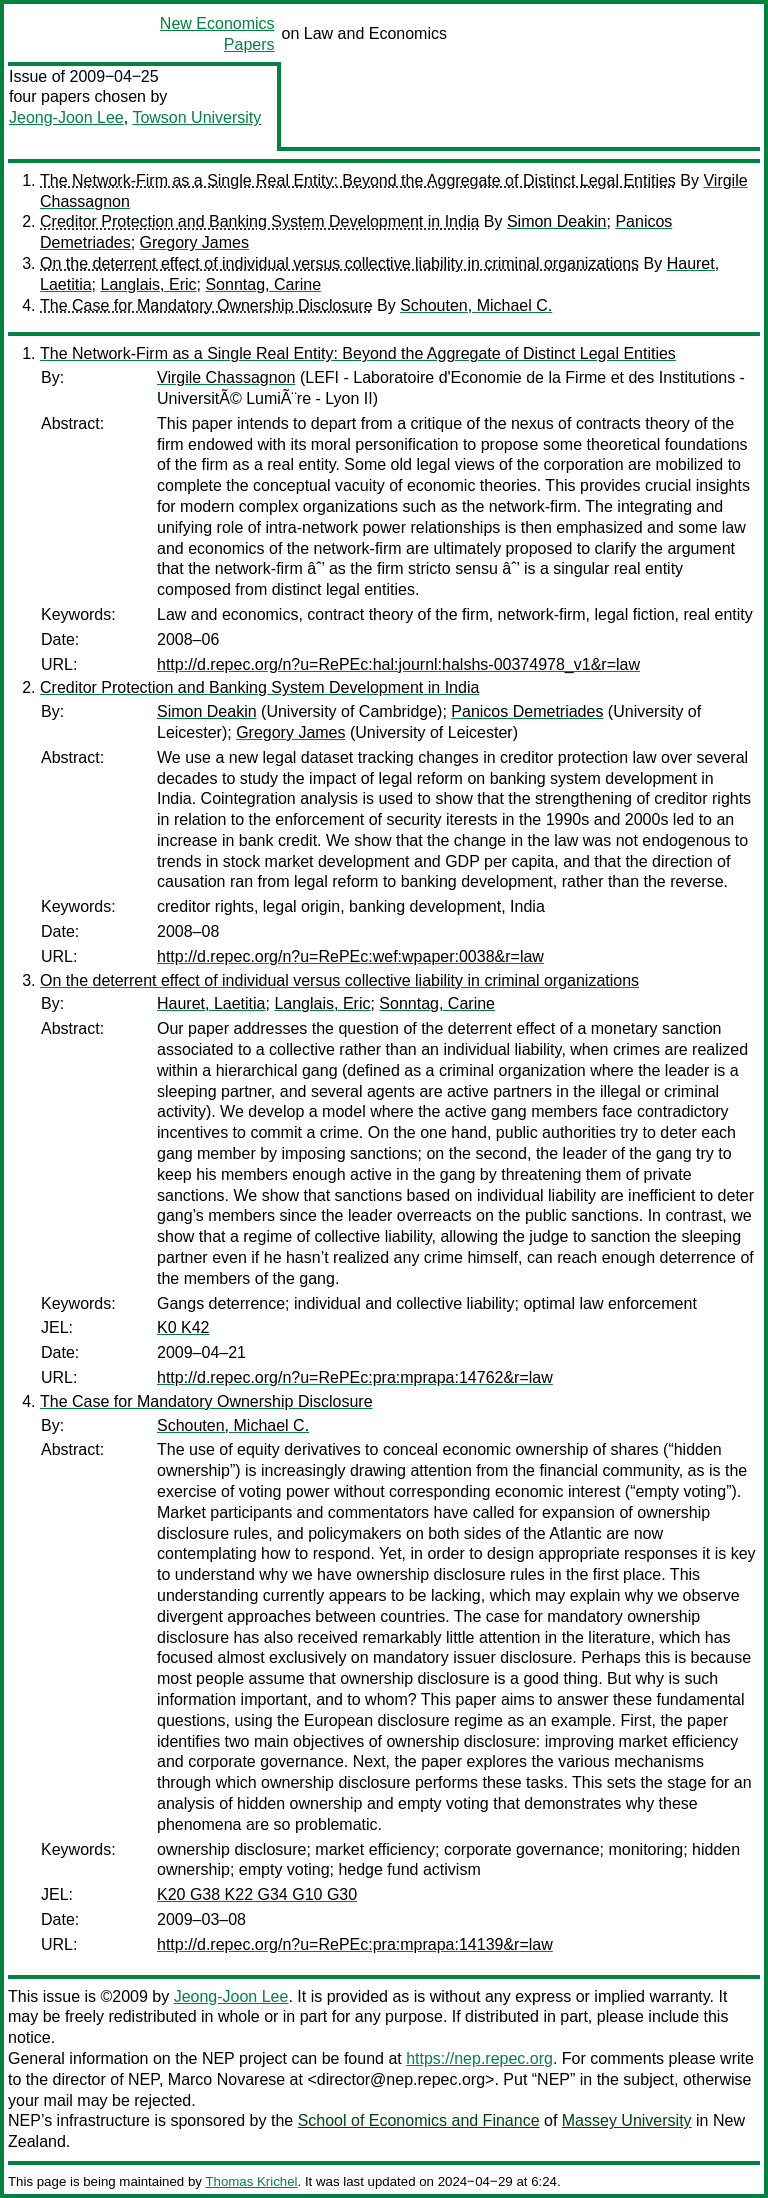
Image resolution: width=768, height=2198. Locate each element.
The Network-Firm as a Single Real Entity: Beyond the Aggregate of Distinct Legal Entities (358, 180)
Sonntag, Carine (263, 284)
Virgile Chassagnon (226, 377)
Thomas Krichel (251, 2181)
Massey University (627, 2120)
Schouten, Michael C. (476, 305)
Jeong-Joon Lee (66, 117)
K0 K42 (183, 1327)
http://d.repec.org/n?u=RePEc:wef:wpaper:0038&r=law (350, 956)
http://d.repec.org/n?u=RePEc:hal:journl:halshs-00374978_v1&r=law (398, 664)
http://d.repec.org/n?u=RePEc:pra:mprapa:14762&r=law (355, 1377)
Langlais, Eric (148, 284)
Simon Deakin (557, 221)
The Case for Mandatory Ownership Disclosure (206, 305)
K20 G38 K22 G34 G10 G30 (257, 1894)
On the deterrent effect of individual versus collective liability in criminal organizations (339, 263)
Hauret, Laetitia (211, 1003)
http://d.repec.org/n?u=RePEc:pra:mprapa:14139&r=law (355, 1944)
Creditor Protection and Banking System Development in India (259, 221)
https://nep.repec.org (479, 2058)
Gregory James (194, 242)
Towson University (196, 117)
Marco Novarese (226, 2079)
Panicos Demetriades (527, 711)
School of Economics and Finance (419, 2120)
